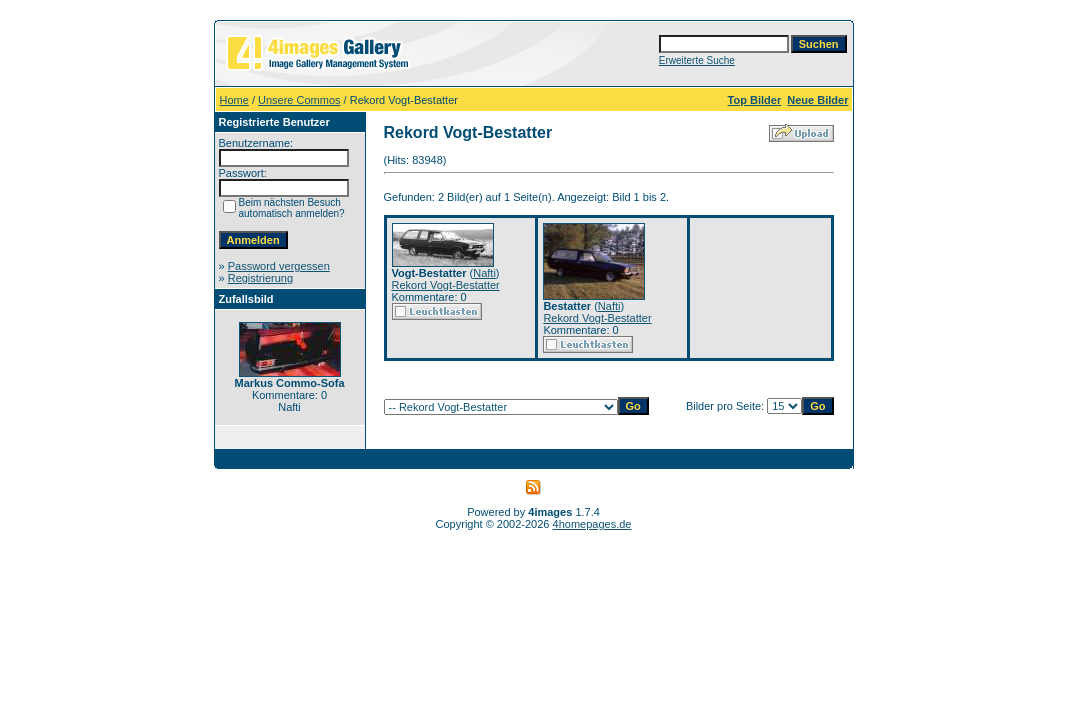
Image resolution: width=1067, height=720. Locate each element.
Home (234, 100)
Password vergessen (279, 266)
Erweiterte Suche (697, 60)
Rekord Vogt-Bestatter (446, 285)
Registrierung (260, 278)
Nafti (484, 273)
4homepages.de (592, 524)
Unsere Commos (299, 100)
